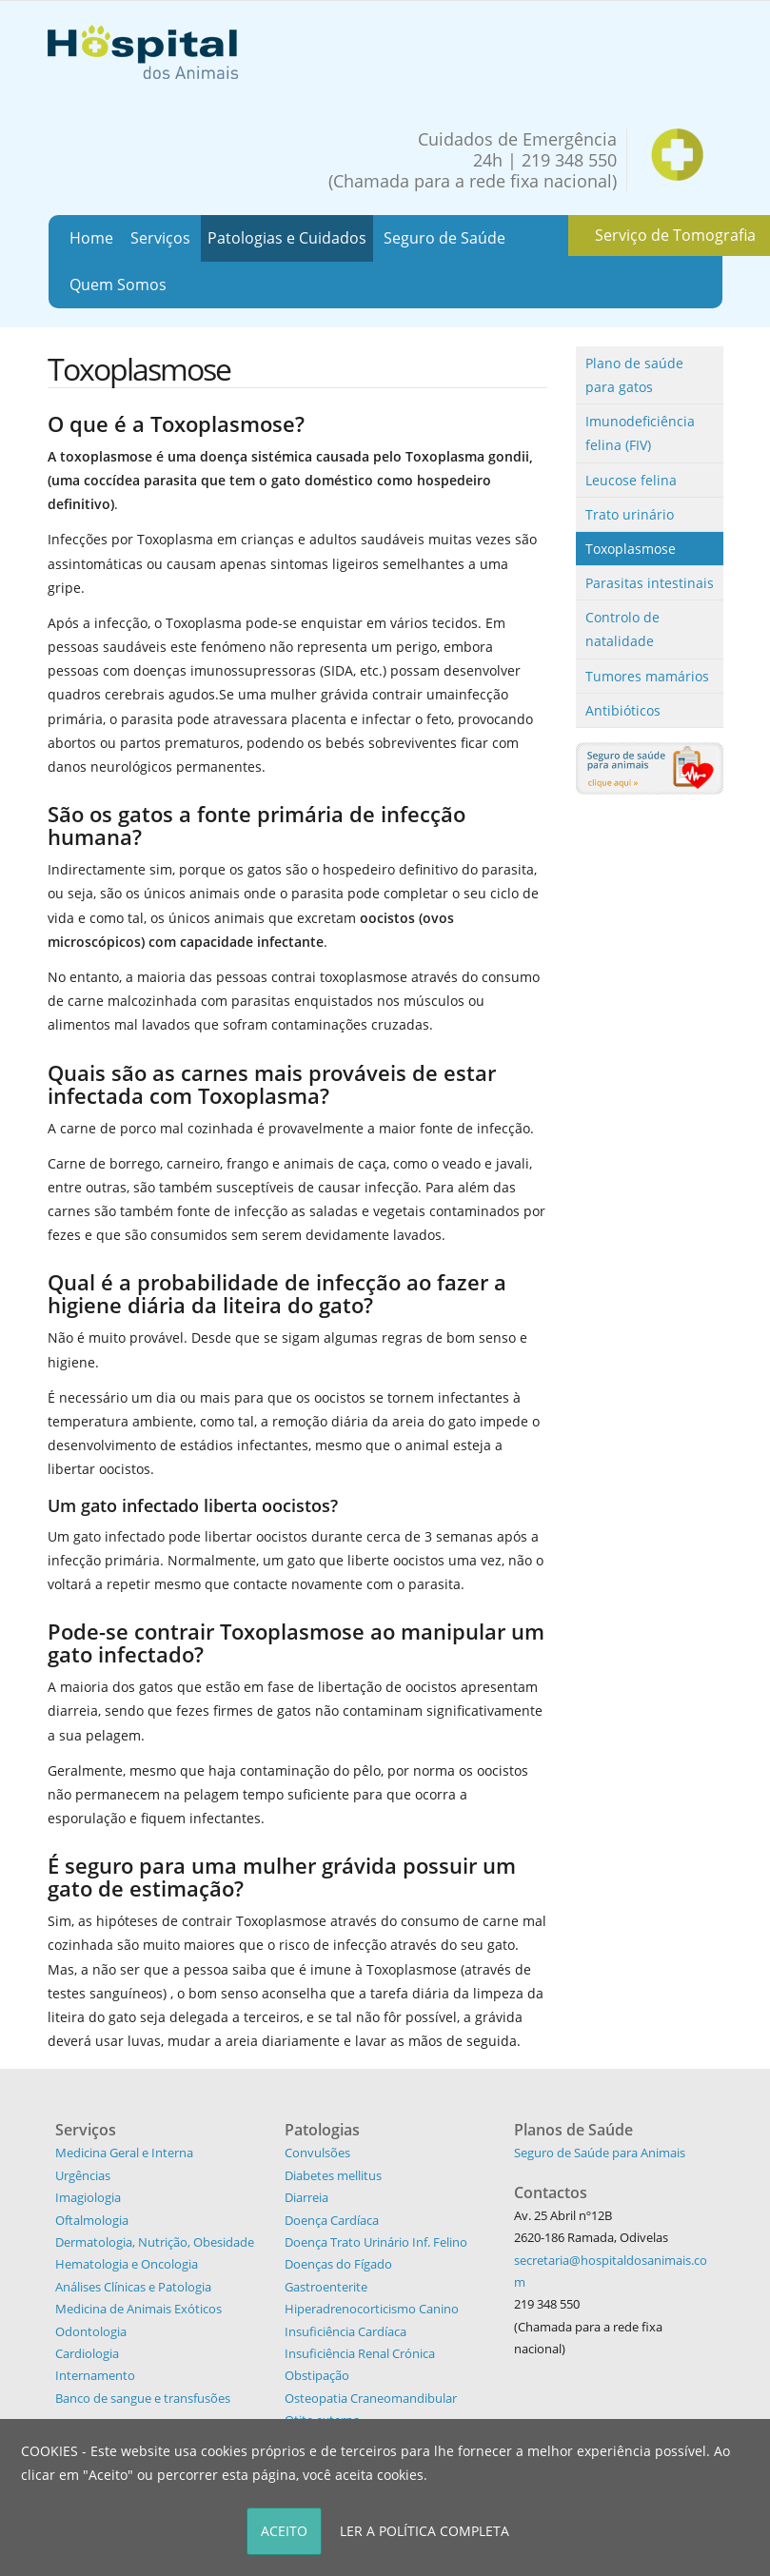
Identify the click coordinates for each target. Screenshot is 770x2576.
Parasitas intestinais (649, 583)
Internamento (95, 2375)
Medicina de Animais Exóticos (138, 2308)
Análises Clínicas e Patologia (133, 2286)
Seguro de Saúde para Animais (599, 2152)
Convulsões (317, 2152)
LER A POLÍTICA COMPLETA (424, 2531)
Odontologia (91, 2331)
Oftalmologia (91, 2220)
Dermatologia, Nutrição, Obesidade (154, 2242)
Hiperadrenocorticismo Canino (372, 2308)
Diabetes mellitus (333, 2175)
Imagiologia (88, 2197)
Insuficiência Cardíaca (345, 2331)
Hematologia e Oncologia (126, 2263)
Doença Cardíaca (332, 2220)
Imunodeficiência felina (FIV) (640, 433)
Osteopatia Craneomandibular (371, 2398)
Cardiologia (87, 2353)
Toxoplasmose (630, 549)
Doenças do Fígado (338, 2263)
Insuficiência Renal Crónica (360, 2353)
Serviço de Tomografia (675, 235)
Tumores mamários (647, 676)
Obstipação (317, 2375)
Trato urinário (629, 514)
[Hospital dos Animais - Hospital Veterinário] (143, 50)
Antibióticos (623, 710)
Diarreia (306, 2197)
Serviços (160, 237)
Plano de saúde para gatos (634, 375)
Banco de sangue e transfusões (142, 2398)
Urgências (82, 2175)
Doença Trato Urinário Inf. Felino (376, 2242)
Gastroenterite (326, 2286)
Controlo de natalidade (622, 629)
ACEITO (284, 2531)
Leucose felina (631, 480)
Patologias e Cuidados (286, 237)
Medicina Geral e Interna (124, 2152)
